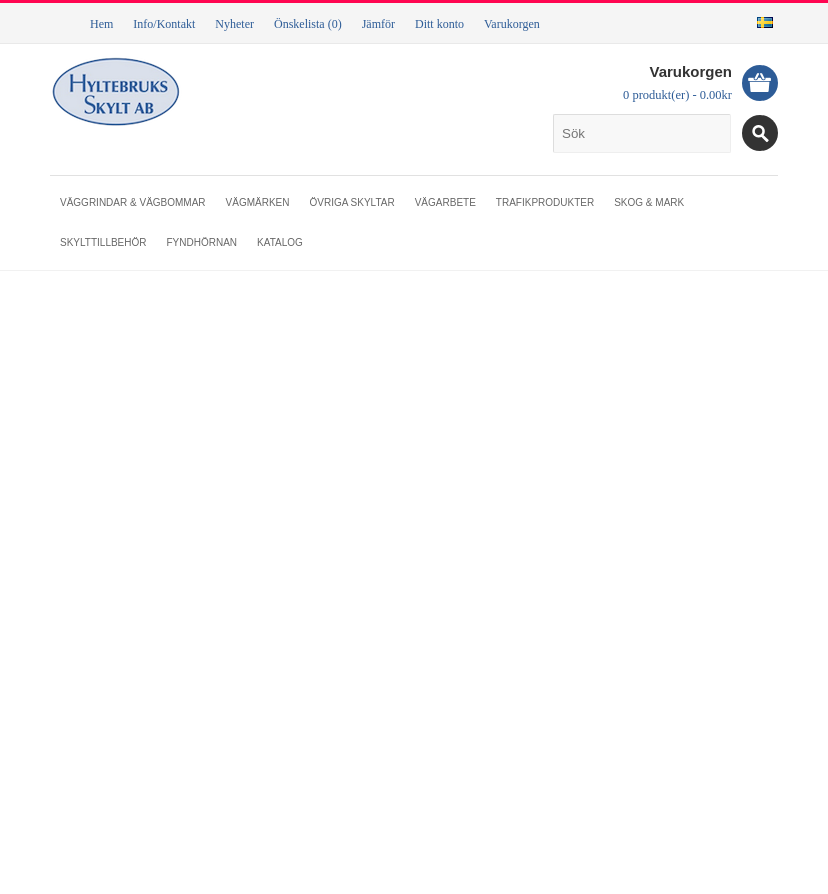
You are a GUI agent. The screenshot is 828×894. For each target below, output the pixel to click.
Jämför (378, 24)
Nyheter (234, 24)
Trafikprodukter (545, 202)
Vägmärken (258, 202)
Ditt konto (439, 24)
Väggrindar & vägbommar (133, 202)
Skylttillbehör (103, 242)
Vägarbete (445, 202)
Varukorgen (512, 24)
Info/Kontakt (164, 24)
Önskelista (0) (308, 24)
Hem (101, 24)
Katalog (280, 242)
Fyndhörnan (202, 242)
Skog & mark (649, 202)
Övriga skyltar (351, 202)
